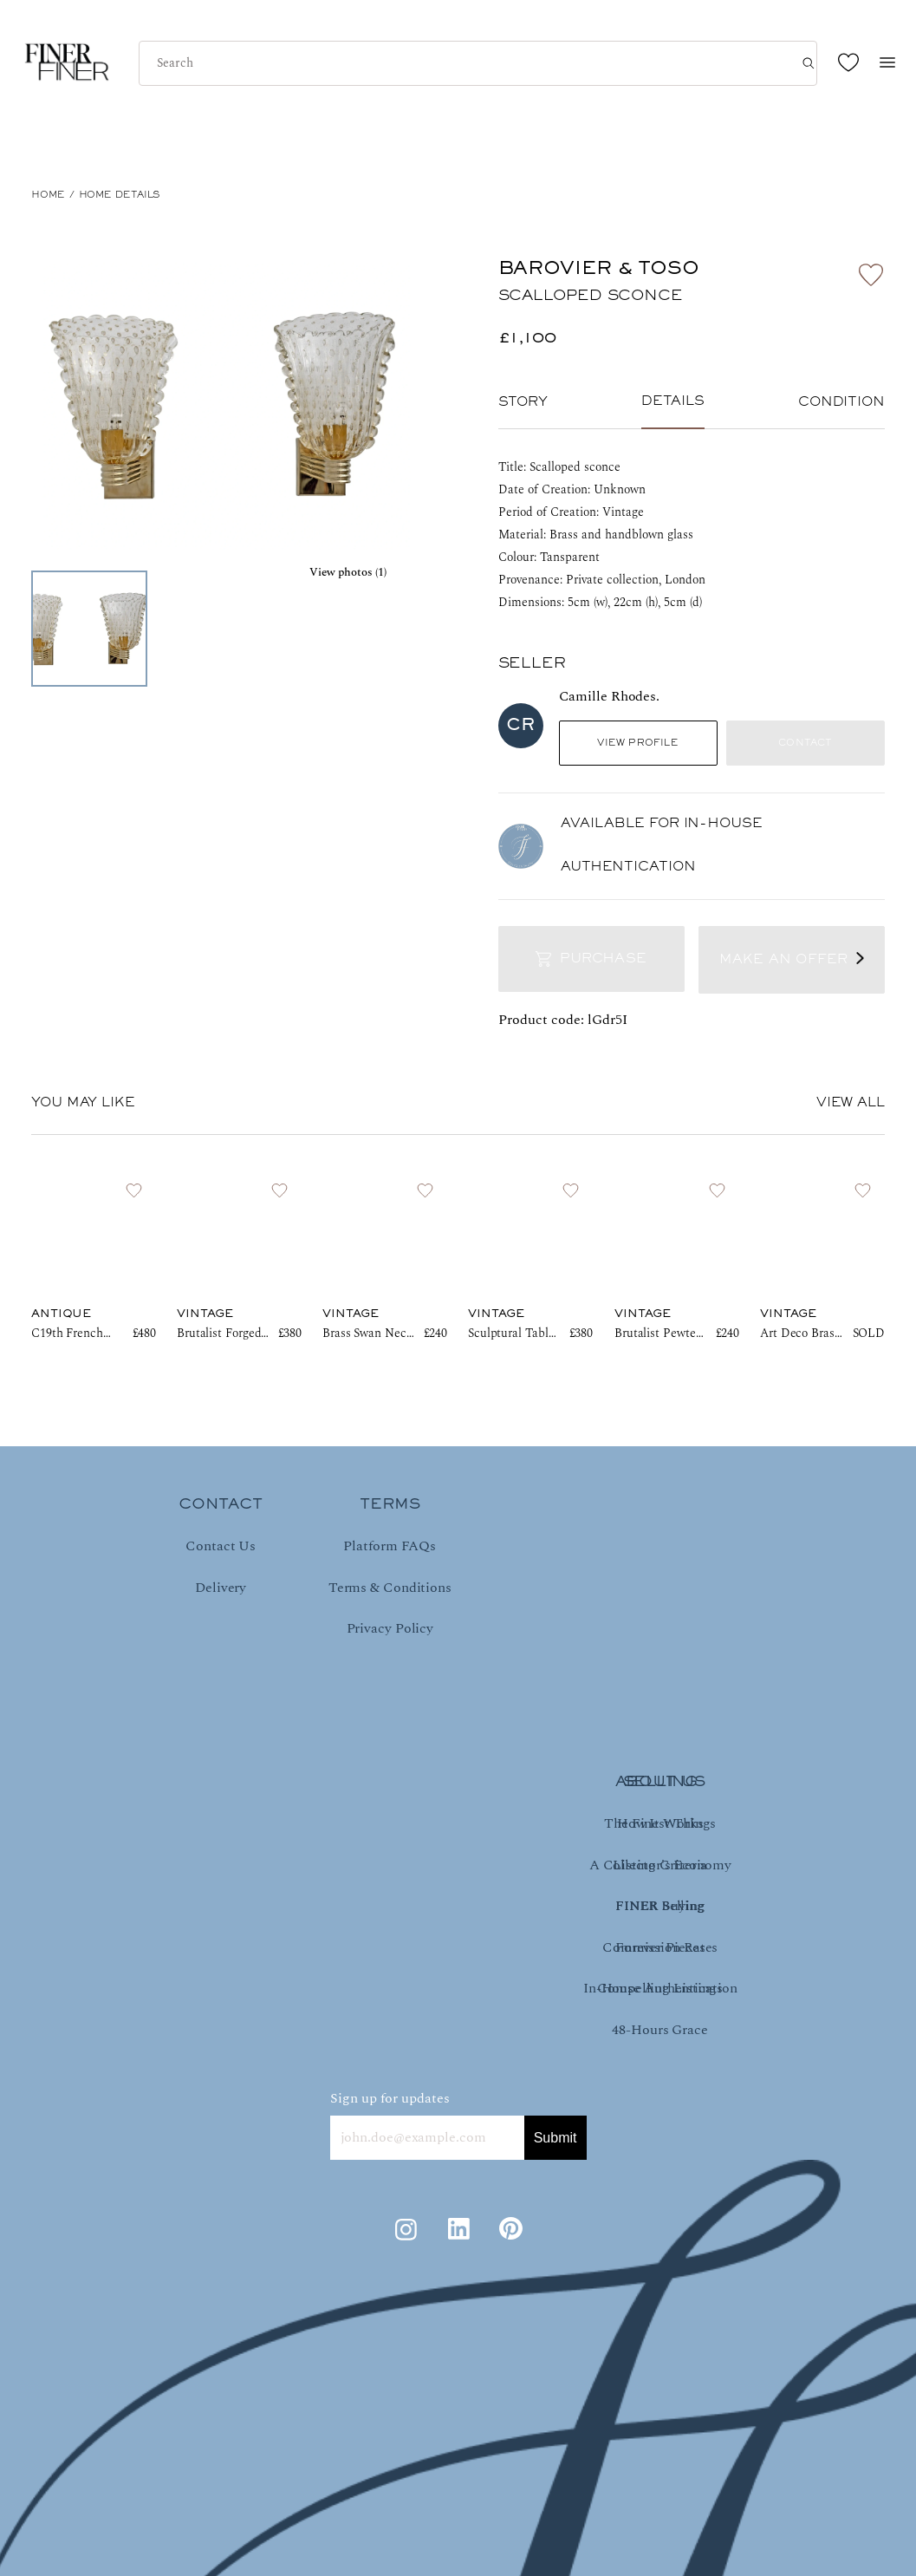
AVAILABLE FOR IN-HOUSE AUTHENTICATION (662, 845)
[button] (225, 404)
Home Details (119, 195)
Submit (555, 2137)
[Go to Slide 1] (89, 629)
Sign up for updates (390, 2098)
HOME (48, 195)
